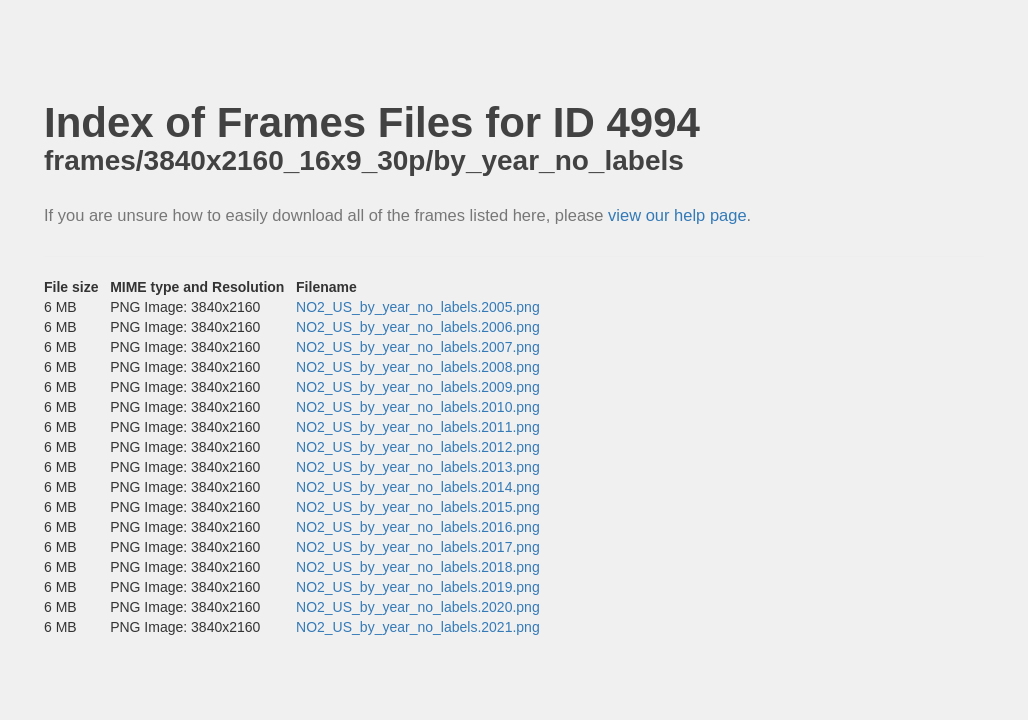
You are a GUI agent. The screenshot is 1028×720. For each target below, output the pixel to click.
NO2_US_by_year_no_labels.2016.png (418, 527)
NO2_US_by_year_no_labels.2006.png (418, 327)
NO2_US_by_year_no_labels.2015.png (418, 507)
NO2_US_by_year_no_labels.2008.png (418, 367)
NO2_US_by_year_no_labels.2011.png (418, 427)
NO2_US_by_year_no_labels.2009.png (418, 387)
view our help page (677, 215)
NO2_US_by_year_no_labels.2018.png (418, 567)
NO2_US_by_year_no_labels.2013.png (418, 467)
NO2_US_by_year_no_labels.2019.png (418, 587)
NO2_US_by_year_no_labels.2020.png (418, 607)
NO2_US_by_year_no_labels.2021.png (418, 627)
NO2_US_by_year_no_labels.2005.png (418, 307)
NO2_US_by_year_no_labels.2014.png (418, 487)
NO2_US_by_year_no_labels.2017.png (418, 547)
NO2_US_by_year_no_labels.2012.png (418, 447)
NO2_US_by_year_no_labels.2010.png (418, 407)
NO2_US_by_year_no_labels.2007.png (418, 347)
